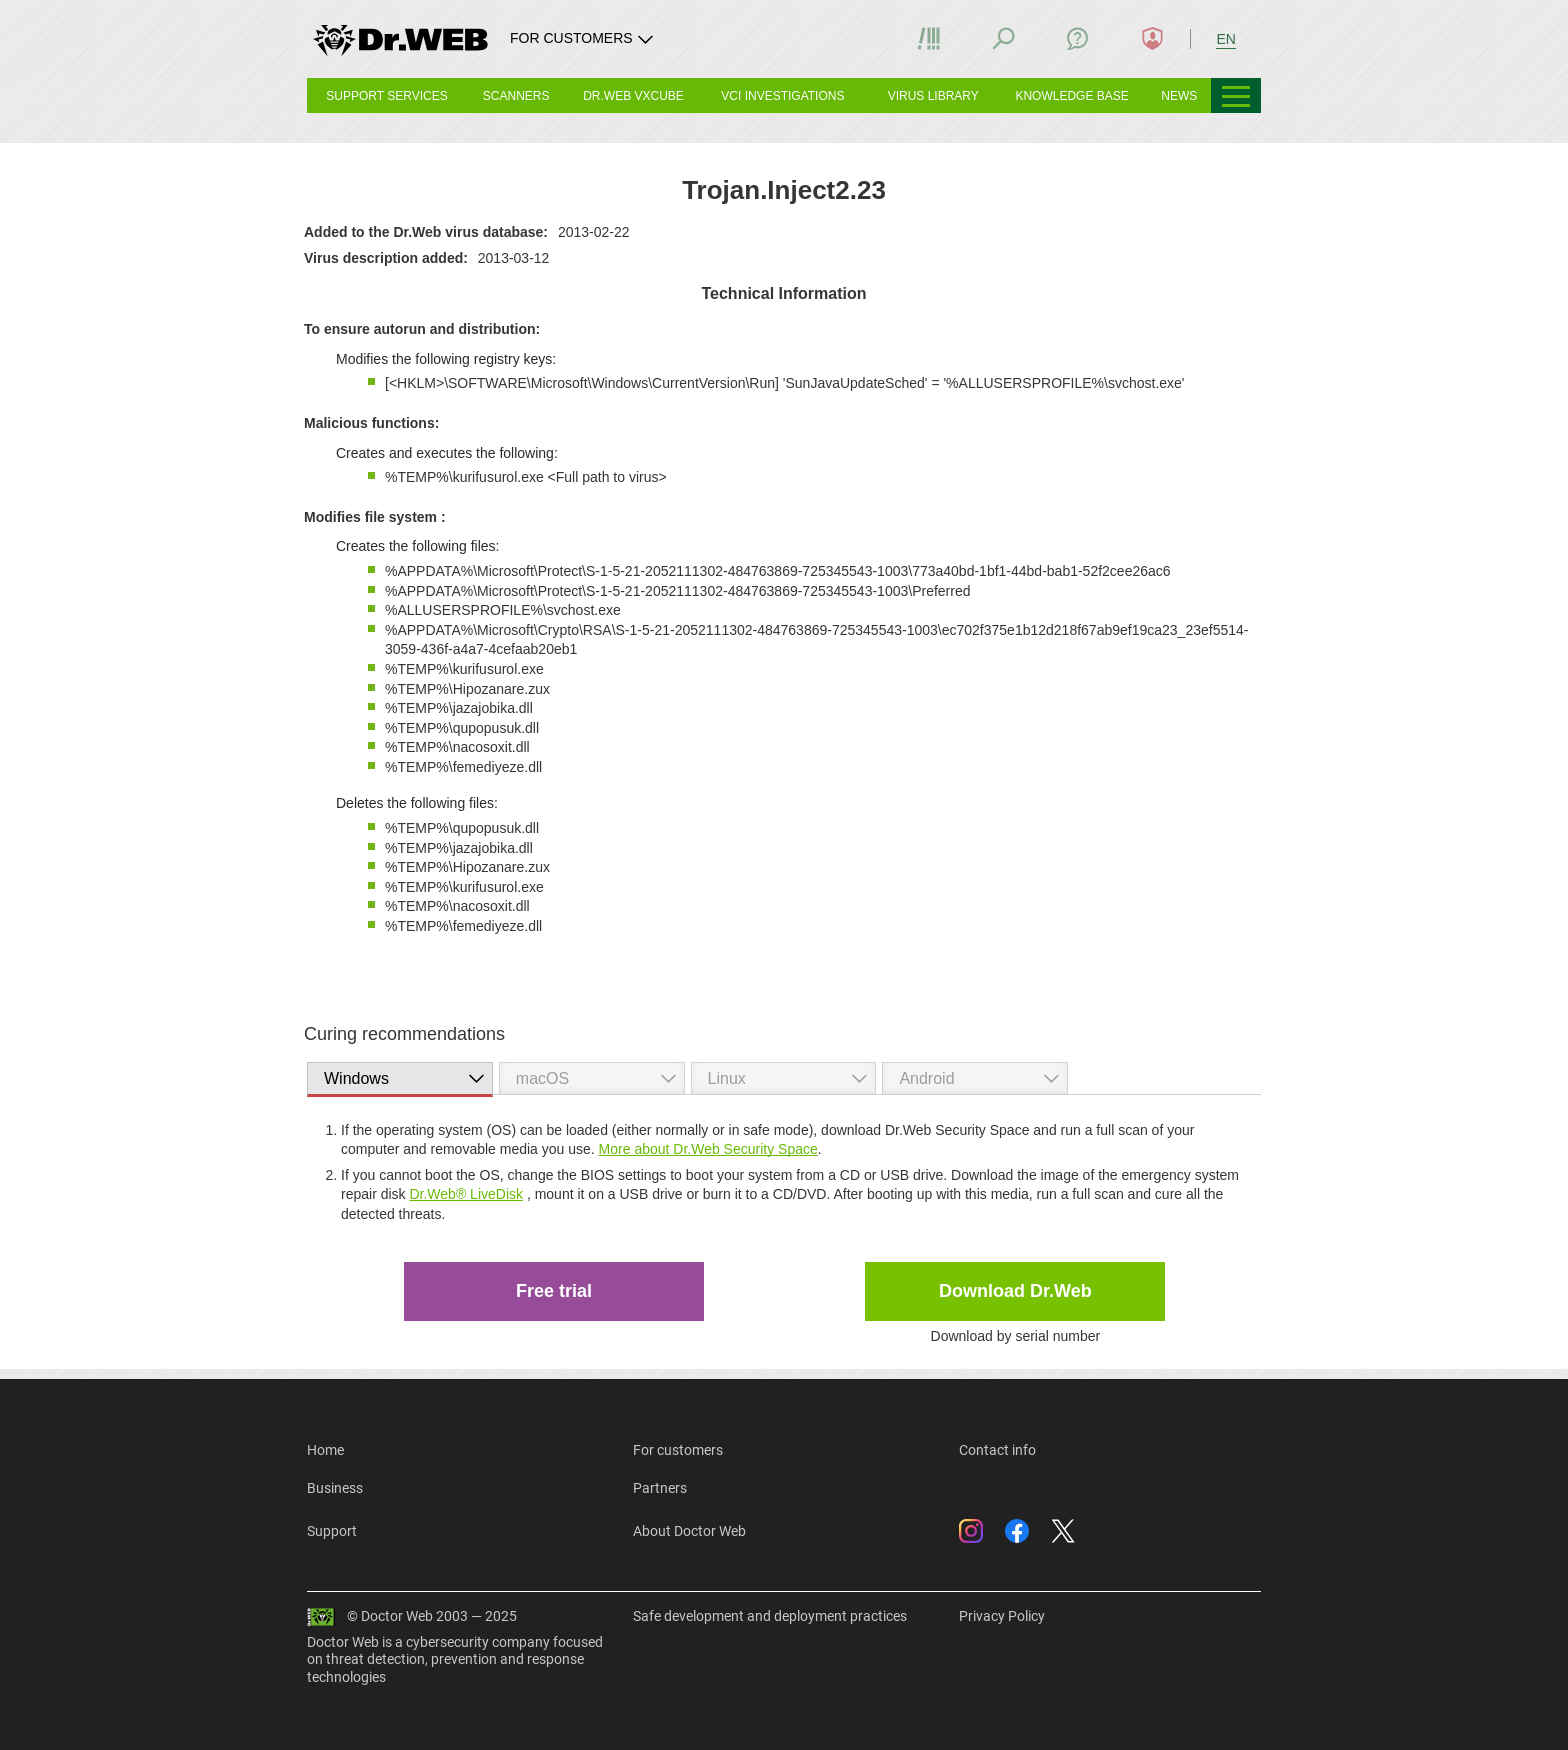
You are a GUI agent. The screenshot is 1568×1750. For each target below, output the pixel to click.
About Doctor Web (689, 1531)
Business (335, 1488)
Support (332, 1531)
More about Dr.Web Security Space (708, 1149)
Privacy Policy (1002, 1616)
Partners (660, 1488)
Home (325, 1450)
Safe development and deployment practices (770, 1616)
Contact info (997, 1450)
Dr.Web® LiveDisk (466, 1194)
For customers (678, 1450)
